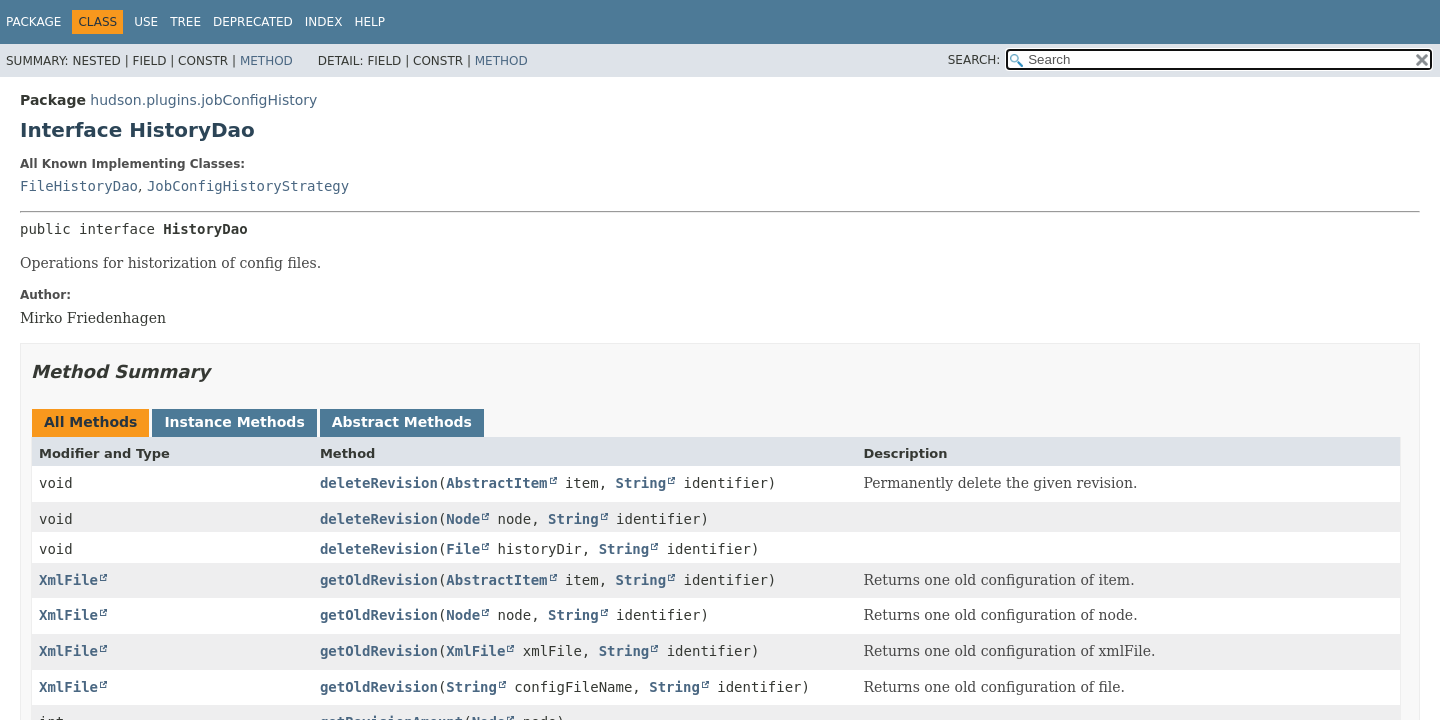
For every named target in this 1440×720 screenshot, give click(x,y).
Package (33, 22)
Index (324, 22)
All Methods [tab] (90, 422)
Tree (185, 22)
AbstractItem (496, 483)
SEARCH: (974, 60)
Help (369, 22)
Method (266, 61)
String (641, 483)
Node (463, 519)
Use (146, 22)
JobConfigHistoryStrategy (248, 186)
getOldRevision (379, 580)
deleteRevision (379, 483)
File (463, 549)
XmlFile (68, 580)
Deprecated (253, 22)
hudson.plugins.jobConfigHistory (203, 100)
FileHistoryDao (79, 186)
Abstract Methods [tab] (402, 422)
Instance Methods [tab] (234, 422)
